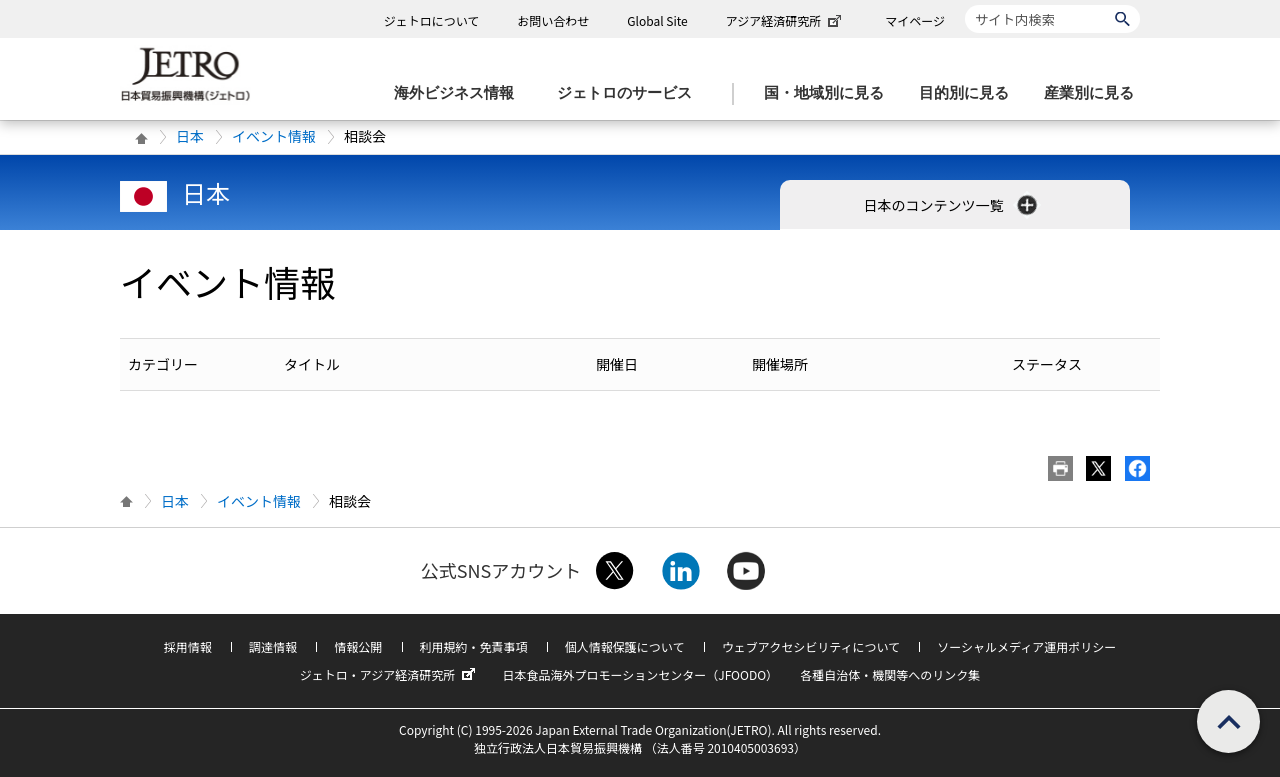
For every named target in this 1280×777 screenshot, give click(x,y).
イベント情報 (274, 136)
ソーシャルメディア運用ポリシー (1026, 646)
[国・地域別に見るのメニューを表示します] (830, 93)
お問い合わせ (553, 20)
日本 (190, 136)
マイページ (915, 20)
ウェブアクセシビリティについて (811, 646)
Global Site (657, 20)
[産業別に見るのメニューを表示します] (1095, 93)
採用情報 (188, 646)
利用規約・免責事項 (474, 646)
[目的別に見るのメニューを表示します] (970, 93)
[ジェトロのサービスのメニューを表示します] (630, 93)
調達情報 (273, 646)
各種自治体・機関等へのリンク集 (890, 674)
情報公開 (358, 646)
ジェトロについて (432, 20)
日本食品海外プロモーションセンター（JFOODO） (640, 674)
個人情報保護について (625, 646)
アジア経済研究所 (786, 20)
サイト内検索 (964, 4)
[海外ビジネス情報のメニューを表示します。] (460, 93)
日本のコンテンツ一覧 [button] (951, 205)
